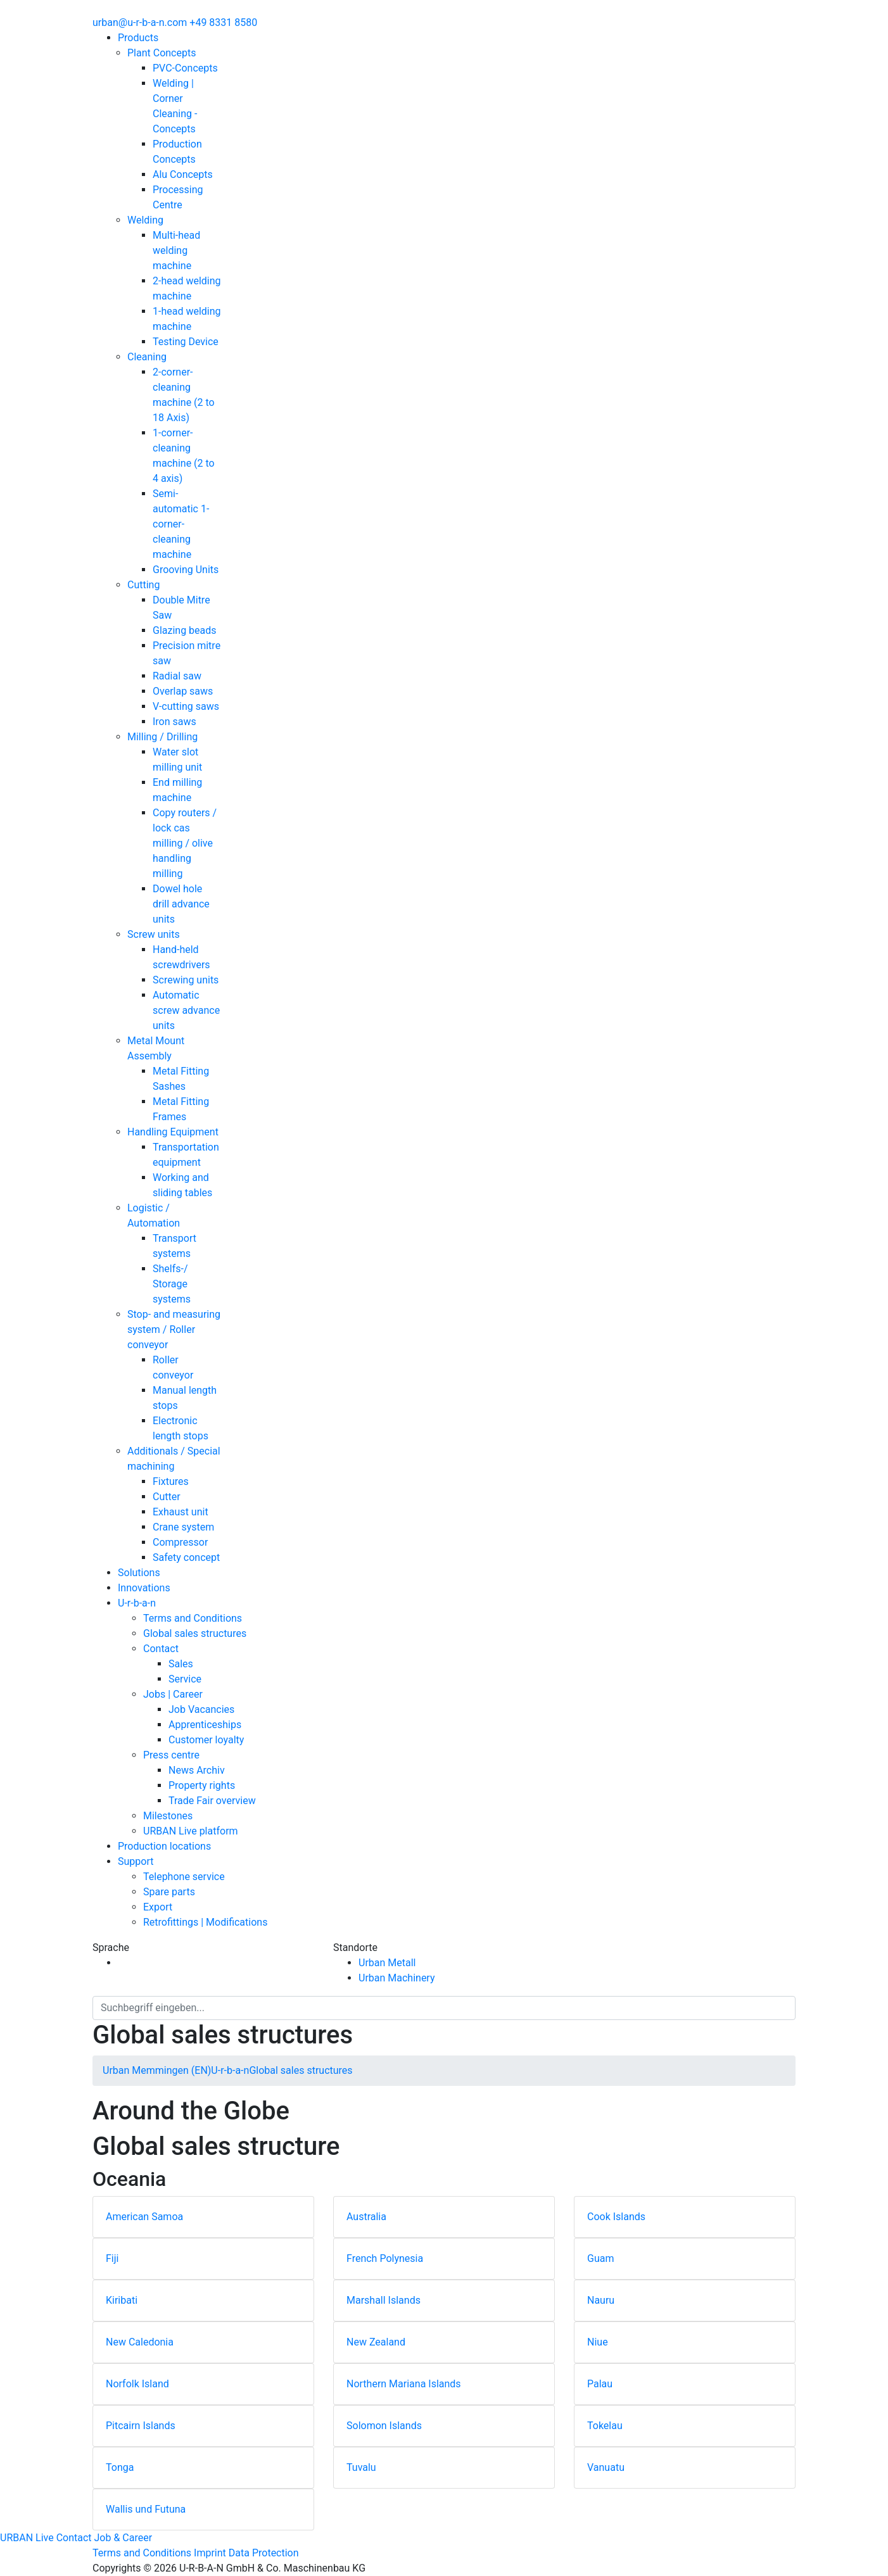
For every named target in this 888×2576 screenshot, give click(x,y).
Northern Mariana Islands (403, 2384)
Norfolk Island (137, 2384)
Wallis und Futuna (146, 2509)
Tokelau (605, 2426)
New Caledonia (140, 2342)
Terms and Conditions (141, 2553)
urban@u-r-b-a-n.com (139, 22)
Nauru (600, 2300)
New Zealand (375, 2342)
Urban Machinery (396, 1978)
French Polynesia (384, 2258)
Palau (599, 2384)
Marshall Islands (383, 2300)
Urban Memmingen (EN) (157, 2070)
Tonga (120, 2467)
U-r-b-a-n (230, 2070)
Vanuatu (606, 2467)
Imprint (210, 2553)
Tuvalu (361, 2467)
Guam (600, 2258)
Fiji (112, 2258)
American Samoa (144, 2217)
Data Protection (264, 2553)
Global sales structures (300, 2070)
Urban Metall (386, 1963)
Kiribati (121, 2300)
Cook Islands (616, 2217)
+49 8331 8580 (223, 22)
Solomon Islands (384, 2426)
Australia (366, 2217)
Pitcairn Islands (140, 2426)
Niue (597, 2342)
